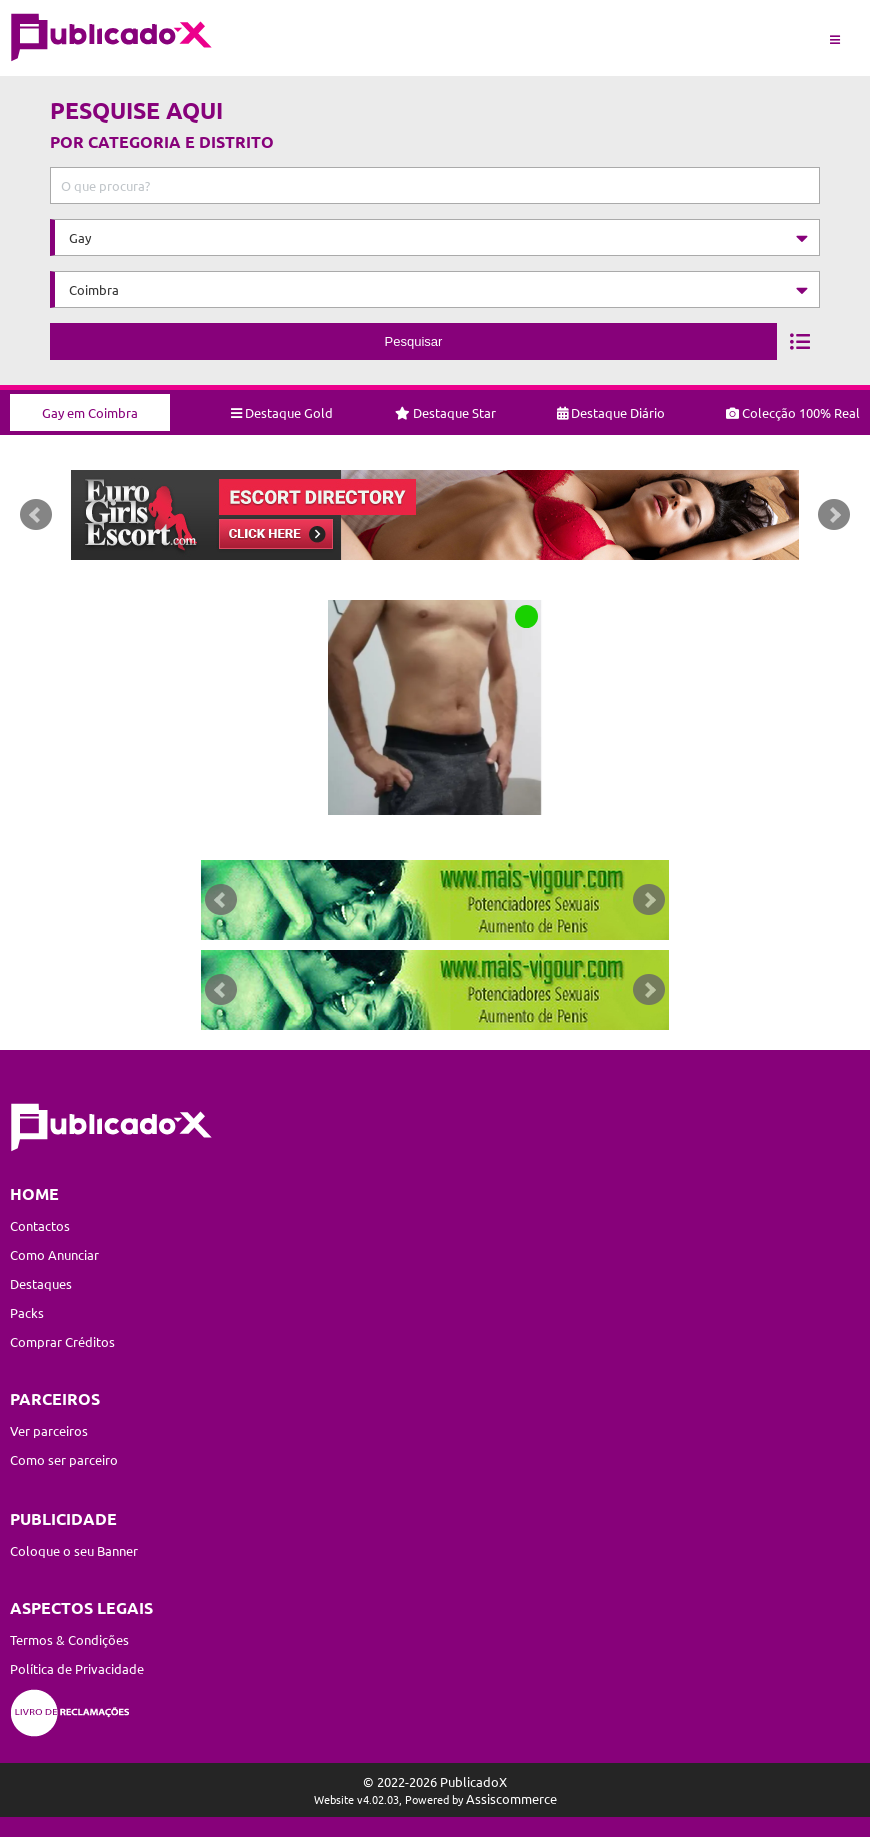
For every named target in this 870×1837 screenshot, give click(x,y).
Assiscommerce (511, 1798)
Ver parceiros (49, 1430)
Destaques (41, 1283)
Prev (36, 515)
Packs (27, 1312)
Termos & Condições (69, 1639)
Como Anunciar (54, 1254)
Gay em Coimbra (90, 412)
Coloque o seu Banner (74, 1550)
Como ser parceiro (64, 1459)
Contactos (40, 1225)
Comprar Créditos (62, 1341)
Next (834, 515)
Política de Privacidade (77, 1668)
